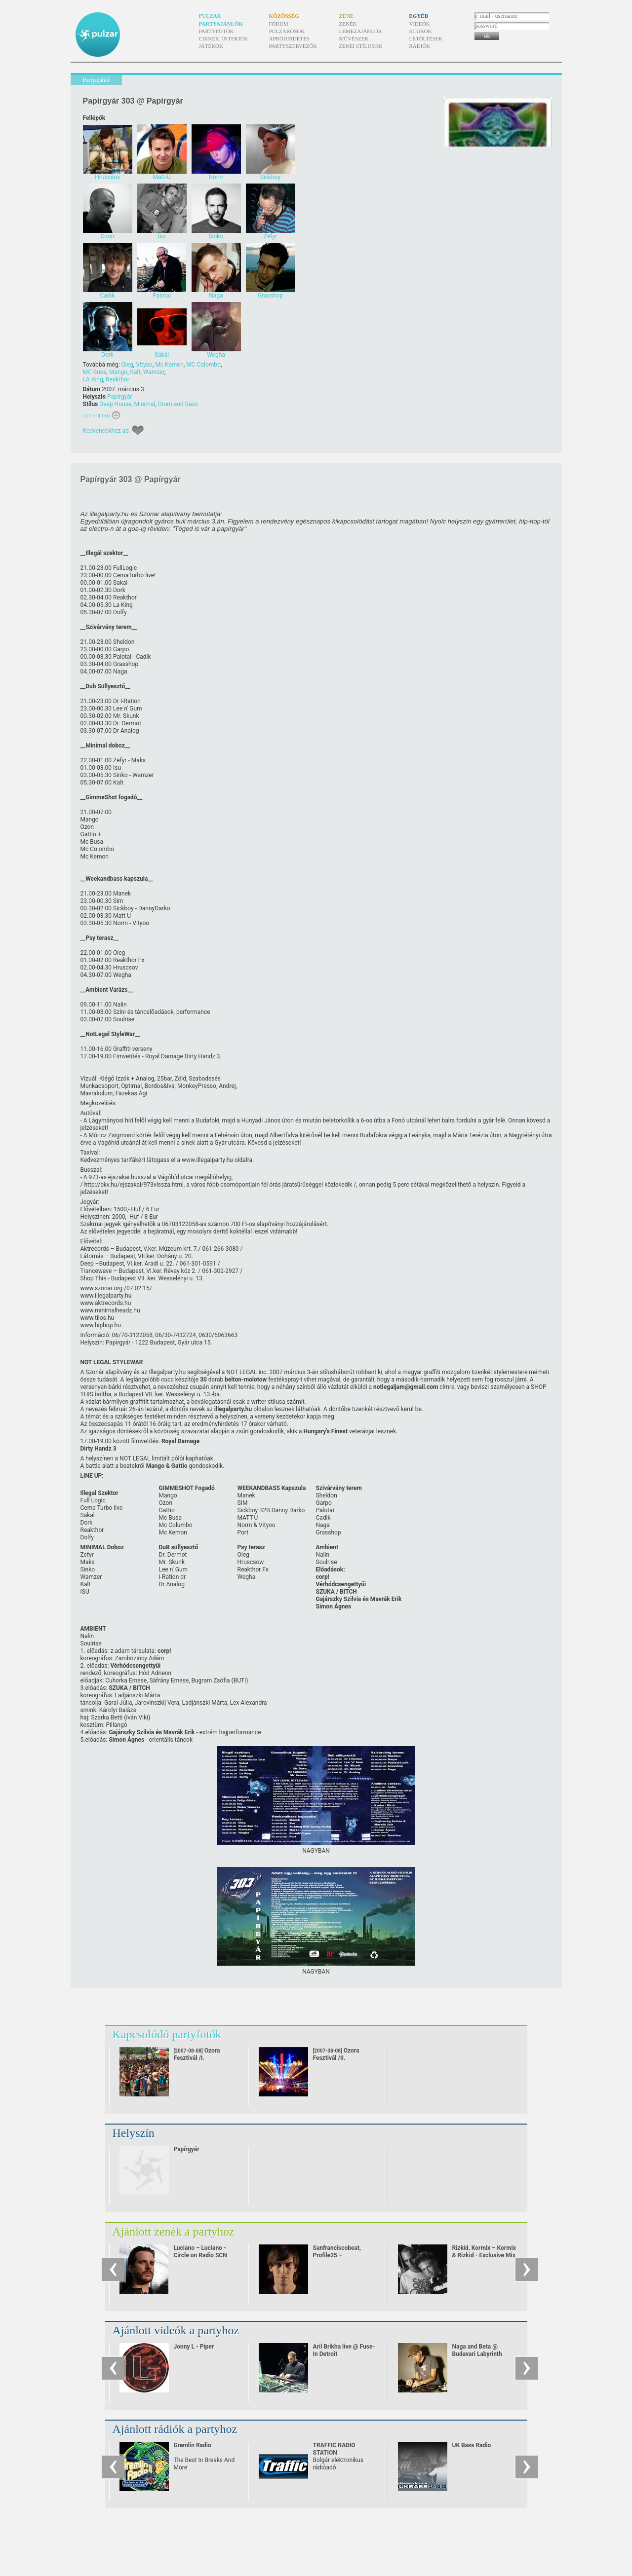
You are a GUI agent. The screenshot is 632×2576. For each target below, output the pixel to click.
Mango (118, 372)
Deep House (115, 404)
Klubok (420, 31)
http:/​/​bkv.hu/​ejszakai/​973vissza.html (133, 1184)
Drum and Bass (178, 404)
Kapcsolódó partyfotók (167, 2034)
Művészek (354, 38)
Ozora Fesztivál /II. (336, 2054)
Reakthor (117, 379)
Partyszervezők (293, 46)
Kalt (135, 372)
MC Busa (95, 372)
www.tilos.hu (97, 1317)
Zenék (348, 24)
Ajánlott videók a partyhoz (176, 2330)
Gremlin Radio (192, 2445)
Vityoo (144, 364)
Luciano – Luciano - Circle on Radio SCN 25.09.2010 (200, 2255)
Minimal (145, 404)
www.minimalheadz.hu (110, 1310)
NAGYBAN (316, 1850)
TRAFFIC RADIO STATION (334, 2449)
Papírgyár (119, 396)
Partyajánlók (221, 24)
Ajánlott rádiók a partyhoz (175, 2429)
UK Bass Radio (471, 2445)
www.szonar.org (101, 1288)
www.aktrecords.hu (105, 1303)
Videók (419, 24)
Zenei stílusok (361, 46)
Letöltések (426, 38)
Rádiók (420, 46)
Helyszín (134, 2133)
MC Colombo (203, 364)
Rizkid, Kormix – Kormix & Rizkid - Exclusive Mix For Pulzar (484, 2255)
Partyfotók (216, 31)
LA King (93, 379)
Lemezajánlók (360, 31)
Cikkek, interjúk (223, 38)
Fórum (278, 24)
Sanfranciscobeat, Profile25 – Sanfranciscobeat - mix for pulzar (344, 2259)
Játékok (211, 46)
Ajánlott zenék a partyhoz (174, 2231)
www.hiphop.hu (100, 1325)
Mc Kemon (169, 364)
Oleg (127, 364)
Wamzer (153, 372)
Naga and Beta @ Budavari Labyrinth (477, 2350)
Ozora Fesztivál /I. (197, 2054)
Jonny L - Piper (194, 2346)
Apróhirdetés (289, 38)
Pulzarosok (287, 31)
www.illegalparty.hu (207, 1160)
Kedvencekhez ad (106, 430)
